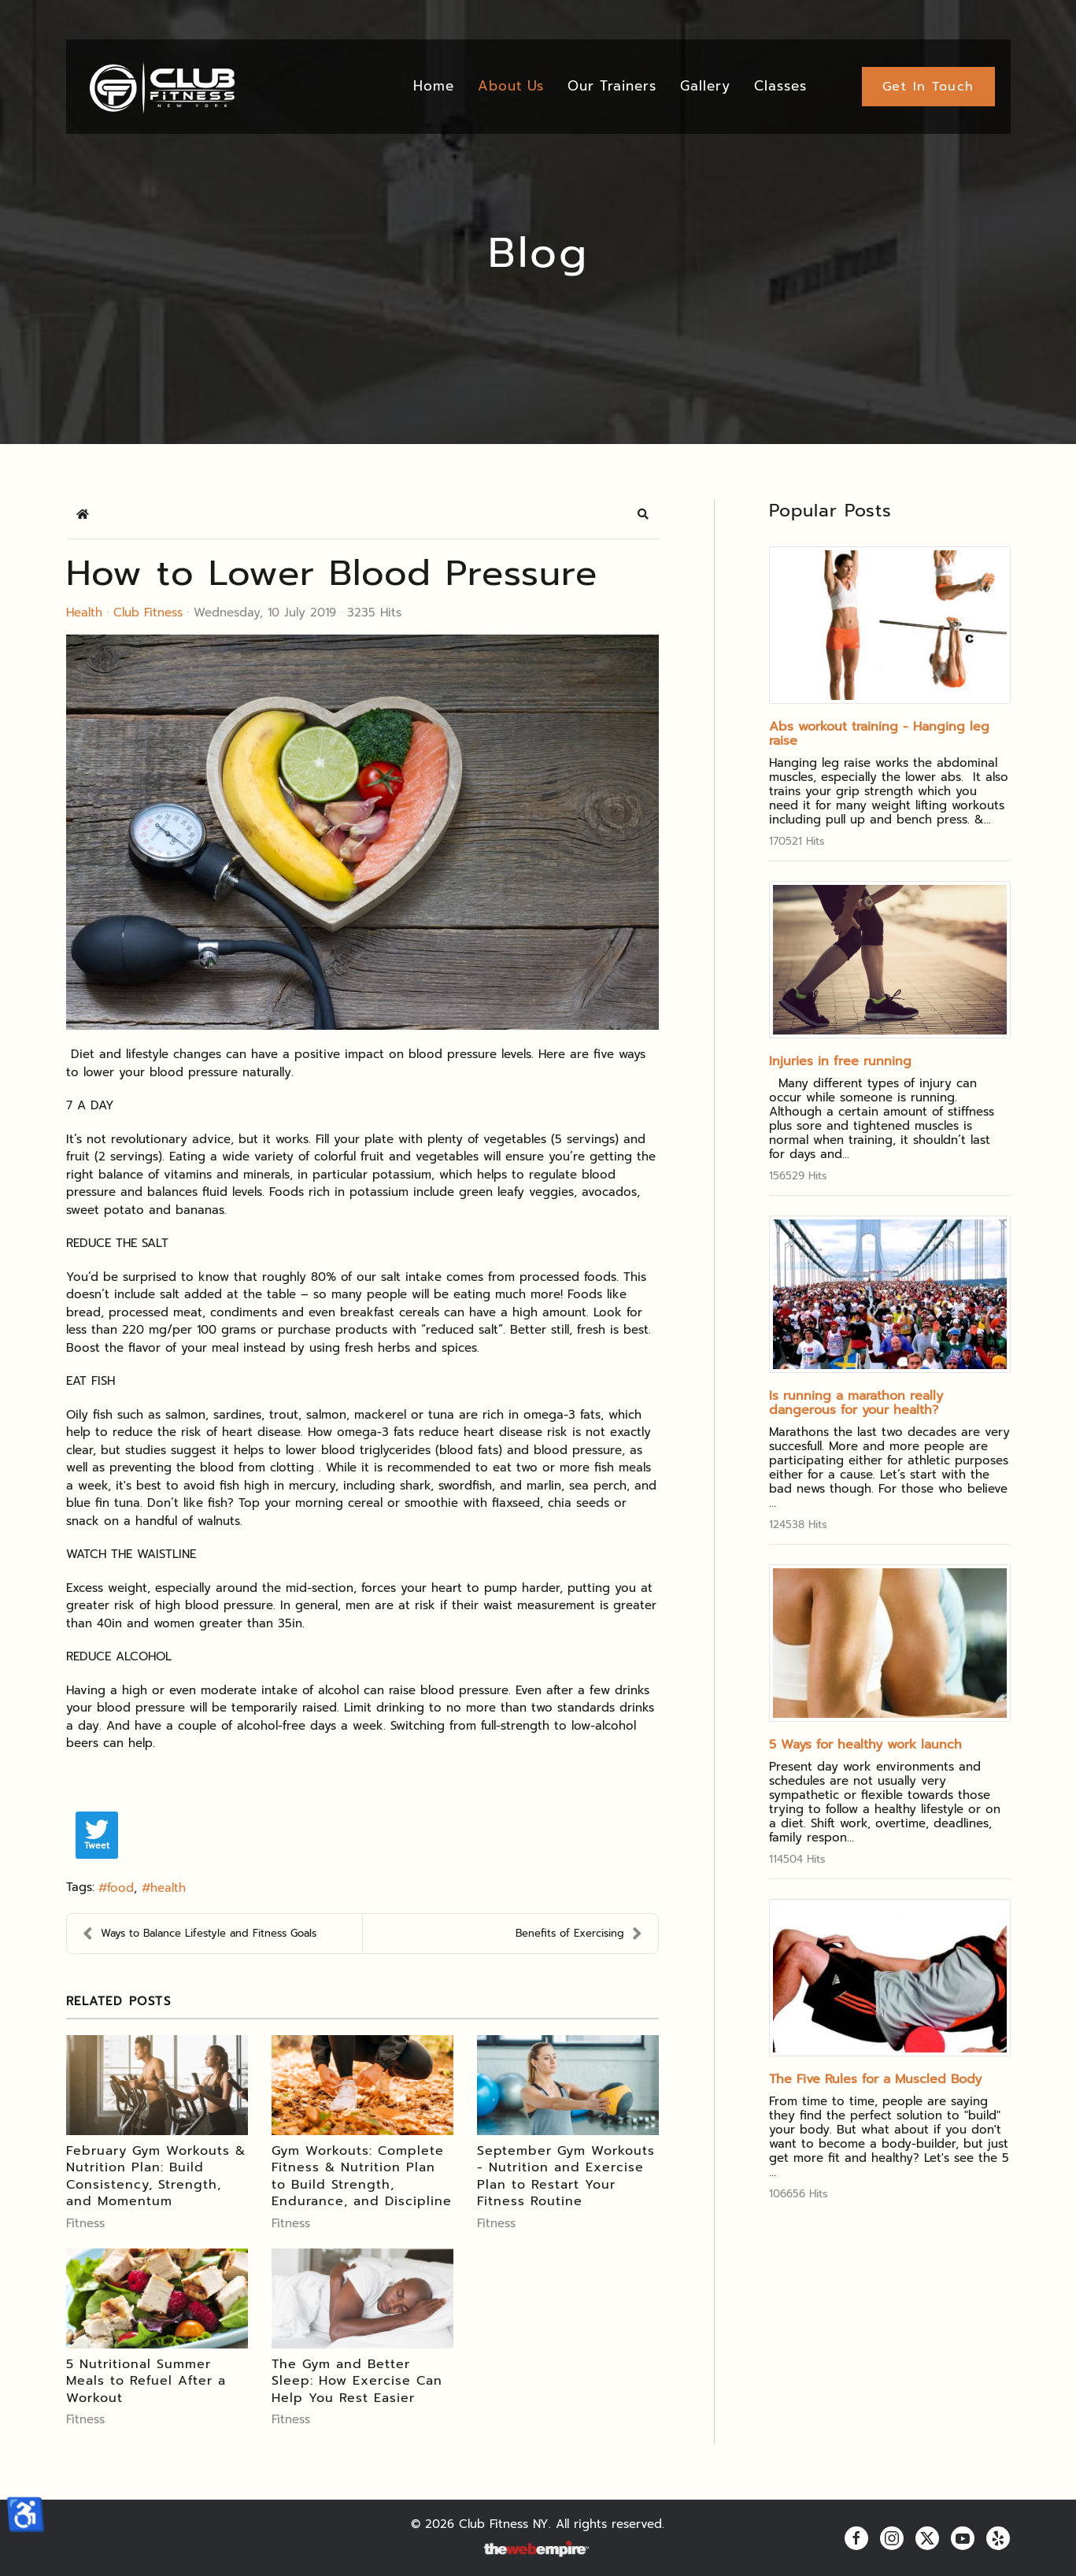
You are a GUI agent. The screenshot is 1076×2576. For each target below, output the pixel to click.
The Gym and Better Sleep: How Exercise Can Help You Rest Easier (357, 2381)
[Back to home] (161, 86)
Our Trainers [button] (612, 86)
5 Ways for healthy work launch (865, 1744)
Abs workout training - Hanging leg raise (879, 733)
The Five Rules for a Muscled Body (875, 2079)
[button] (643, 514)
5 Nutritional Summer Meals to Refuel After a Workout (146, 2381)
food (120, 1888)
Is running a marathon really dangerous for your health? (856, 1402)
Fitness (85, 2223)
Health (84, 612)
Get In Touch (928, 86)
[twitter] (927, 2538)
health (168, 1888)
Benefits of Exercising (579, 1933)
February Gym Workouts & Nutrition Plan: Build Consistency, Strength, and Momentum (156, 2176)
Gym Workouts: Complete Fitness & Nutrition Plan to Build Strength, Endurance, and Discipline (362, 2176)
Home (433, 86)
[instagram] (892, 2538)
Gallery (705, 86)
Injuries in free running (840, 1061)
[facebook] (856, 2538)
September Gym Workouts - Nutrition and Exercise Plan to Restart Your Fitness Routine (566, 2176)
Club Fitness (148, 612)
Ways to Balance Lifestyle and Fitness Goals (199, 1933)
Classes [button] (780, 86)
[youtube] (962, 2538)
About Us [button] (511, 86)
